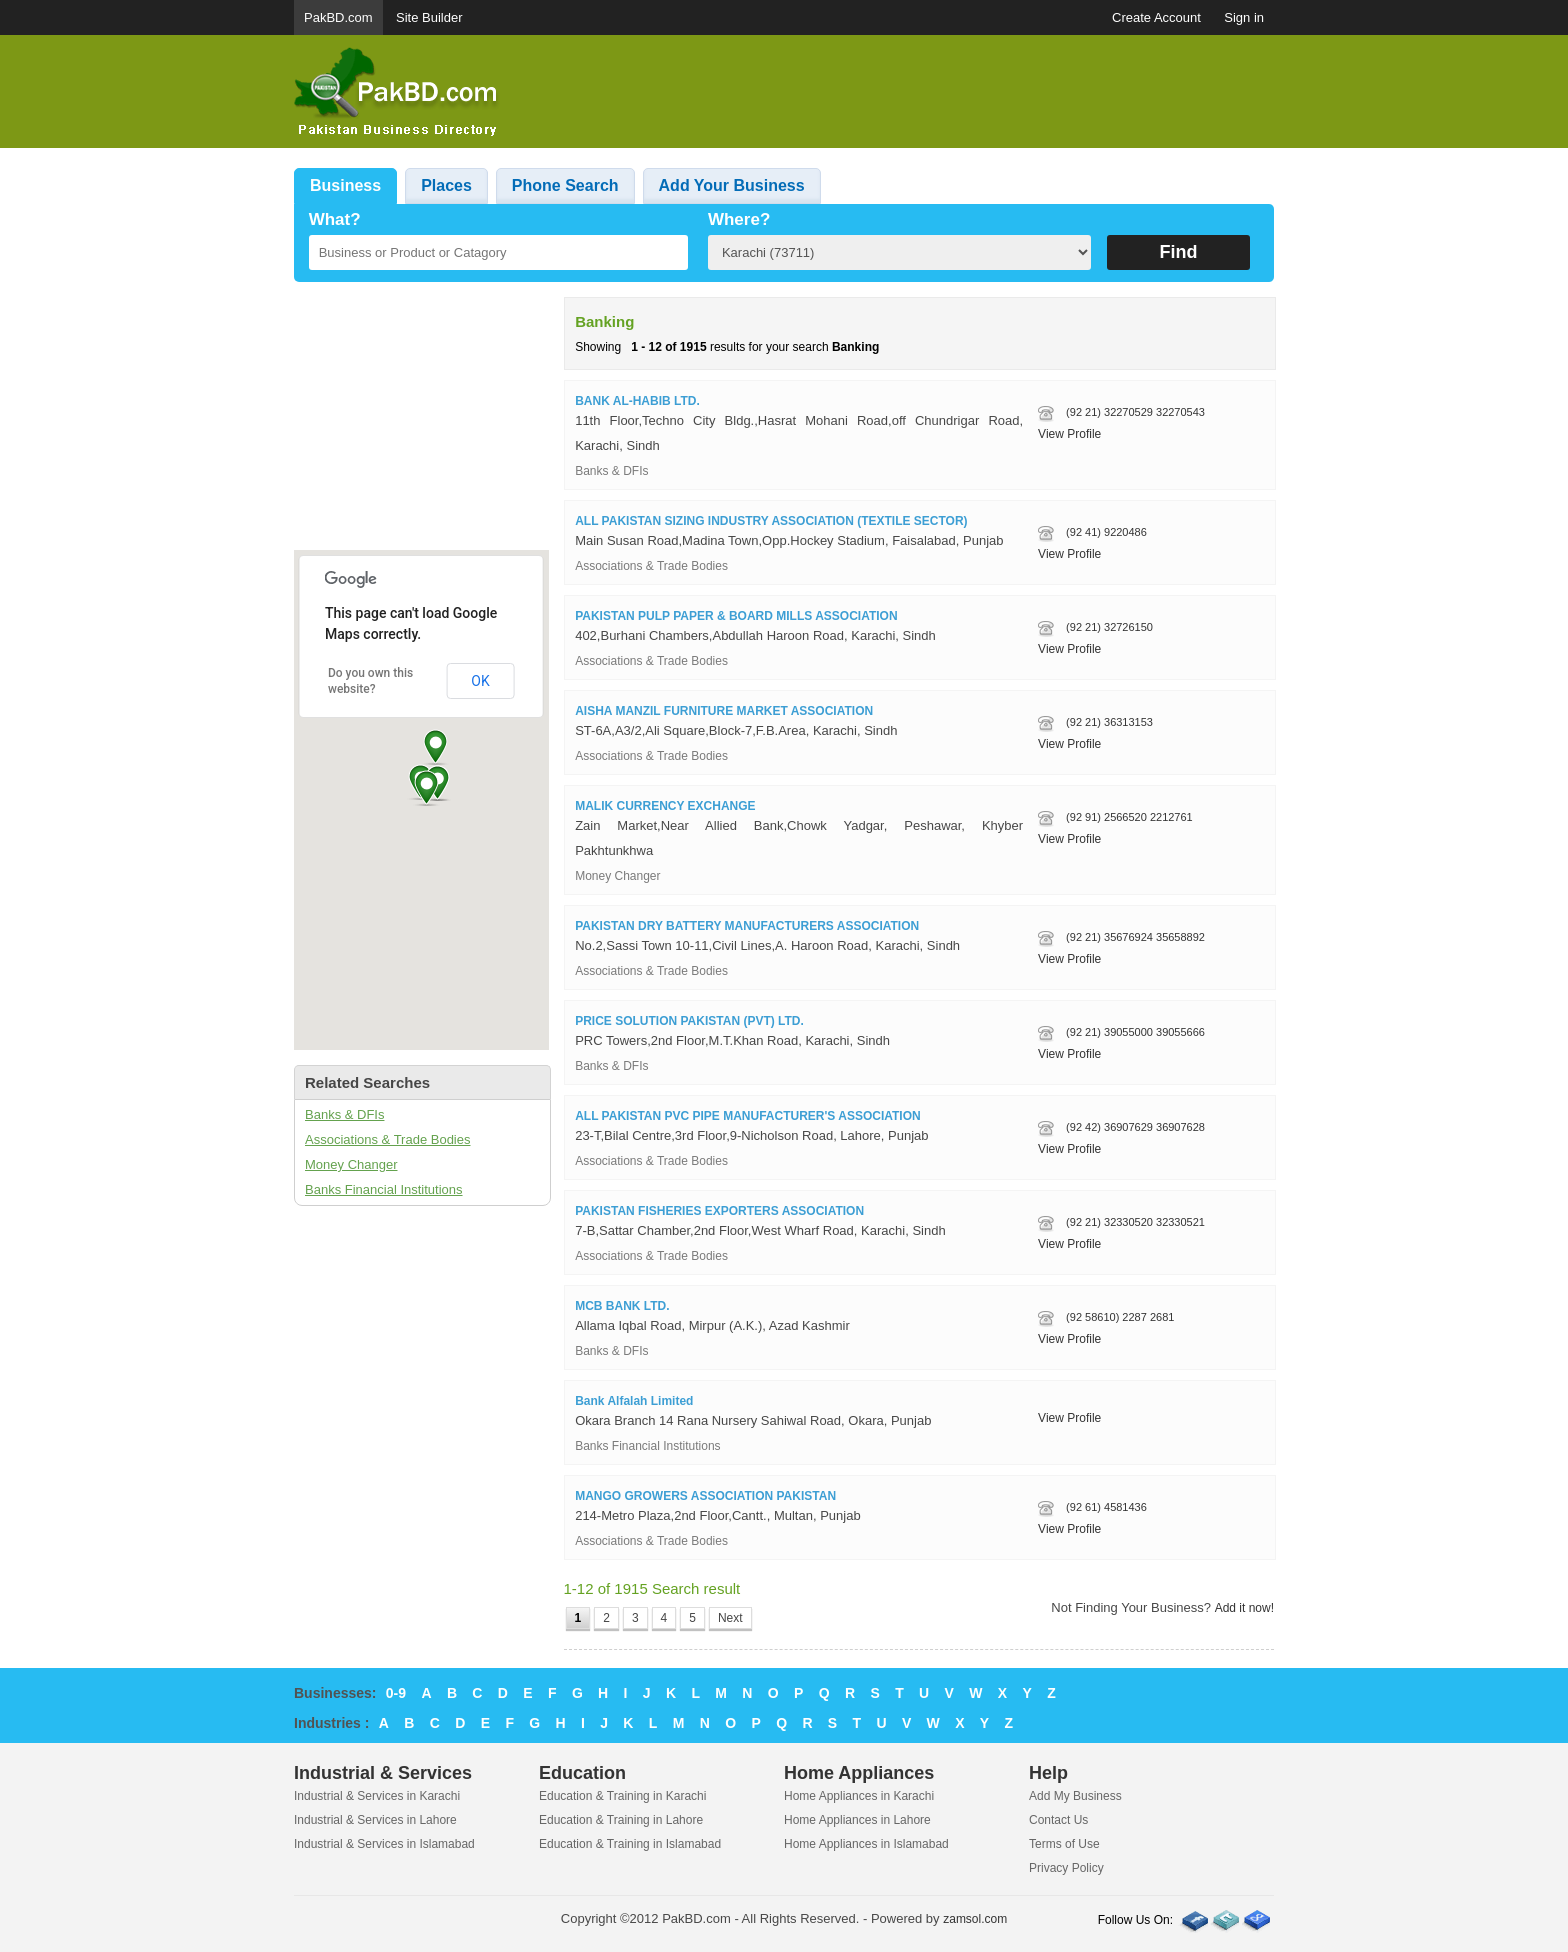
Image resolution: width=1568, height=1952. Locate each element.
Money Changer (351, 1164)
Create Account (1156, 17)
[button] (426, 787)
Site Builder (429, 17)
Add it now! (1244, 1608)
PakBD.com (338, 17)
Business (345, 185)
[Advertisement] (910, 92)
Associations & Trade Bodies (387, 1139)
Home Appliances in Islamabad (866, 1844)
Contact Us (1058, 1820)
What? (335, 219)
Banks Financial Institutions (384, 1189)
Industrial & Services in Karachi (377, 1796)
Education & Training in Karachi (622, 1796)
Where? (739, 219)
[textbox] (498, 252)
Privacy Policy (1066, 1868)
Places (446, 185)
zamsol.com (975, 1919)
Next (730, 1618)
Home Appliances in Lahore (857, 1820)
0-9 (396, 1693)
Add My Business (1075, 1796)
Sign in (1244, 17)
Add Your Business (732, 185)
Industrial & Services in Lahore (375, 1820)
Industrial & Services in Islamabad (384, 1844)
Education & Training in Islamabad (630, 1844)
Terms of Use (1064, 1844)
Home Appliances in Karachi (859, 1796)
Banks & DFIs (344, 1114)
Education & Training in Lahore (621, 1820)
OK (480, 681)
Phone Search (565, 185)
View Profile (1069, 434)
